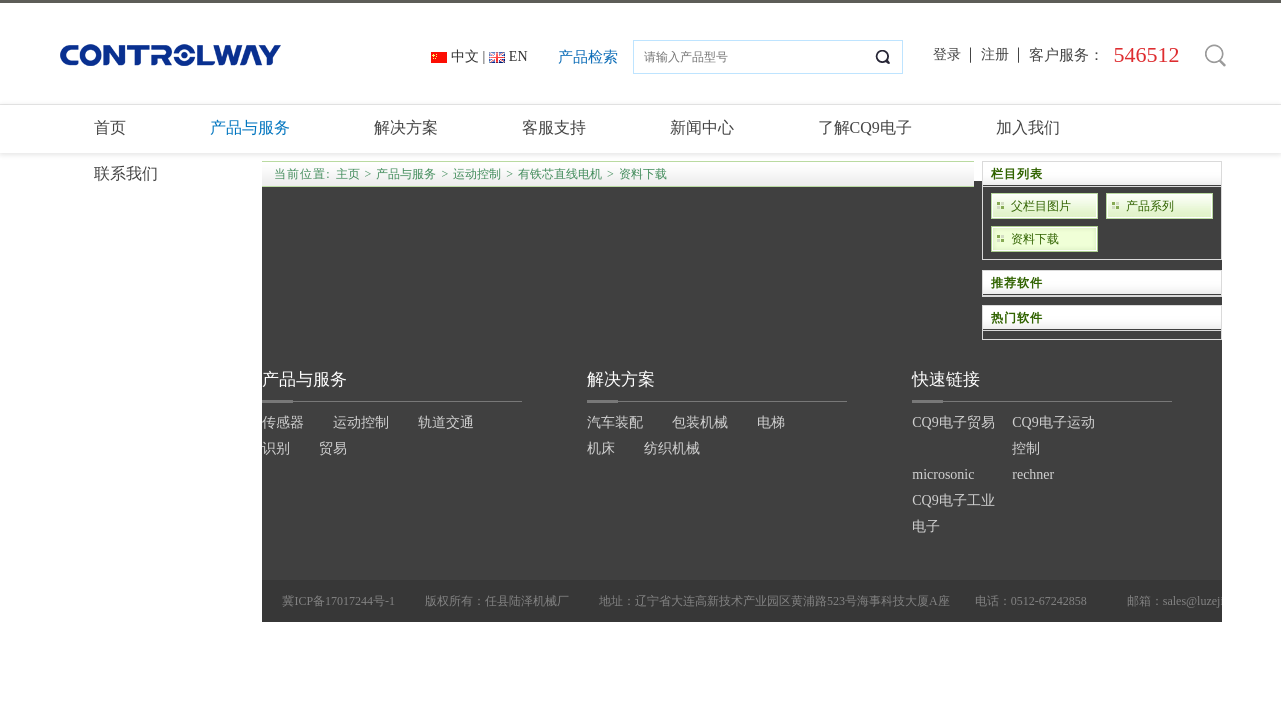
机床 (601, 448)
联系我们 (126, 173)
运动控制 (361, 422)
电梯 (771, 422)
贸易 (333, 448)
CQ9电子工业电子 (953, 513)
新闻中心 (702, 127)
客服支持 (554, 127)
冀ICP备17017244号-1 (338, 601)
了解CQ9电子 (865, 127)
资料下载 (1035, 239)
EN (518, 56)
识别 (276, 448)
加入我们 (1028, 127)
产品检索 (588, 57)
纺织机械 (672, 448)
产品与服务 (250, 127)
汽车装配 (615, 422)
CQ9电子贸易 (953, 422)
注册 (995, 54)
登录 (947, 54)
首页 (110, 127)
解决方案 (406, 127)
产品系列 (1150, 206)
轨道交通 (446, 422)
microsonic (943, 474)
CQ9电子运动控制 (1053, 435)
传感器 (283, 422)
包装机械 (700, 422)
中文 (465, 56)
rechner (1033, 474)
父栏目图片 (1041, 206)
